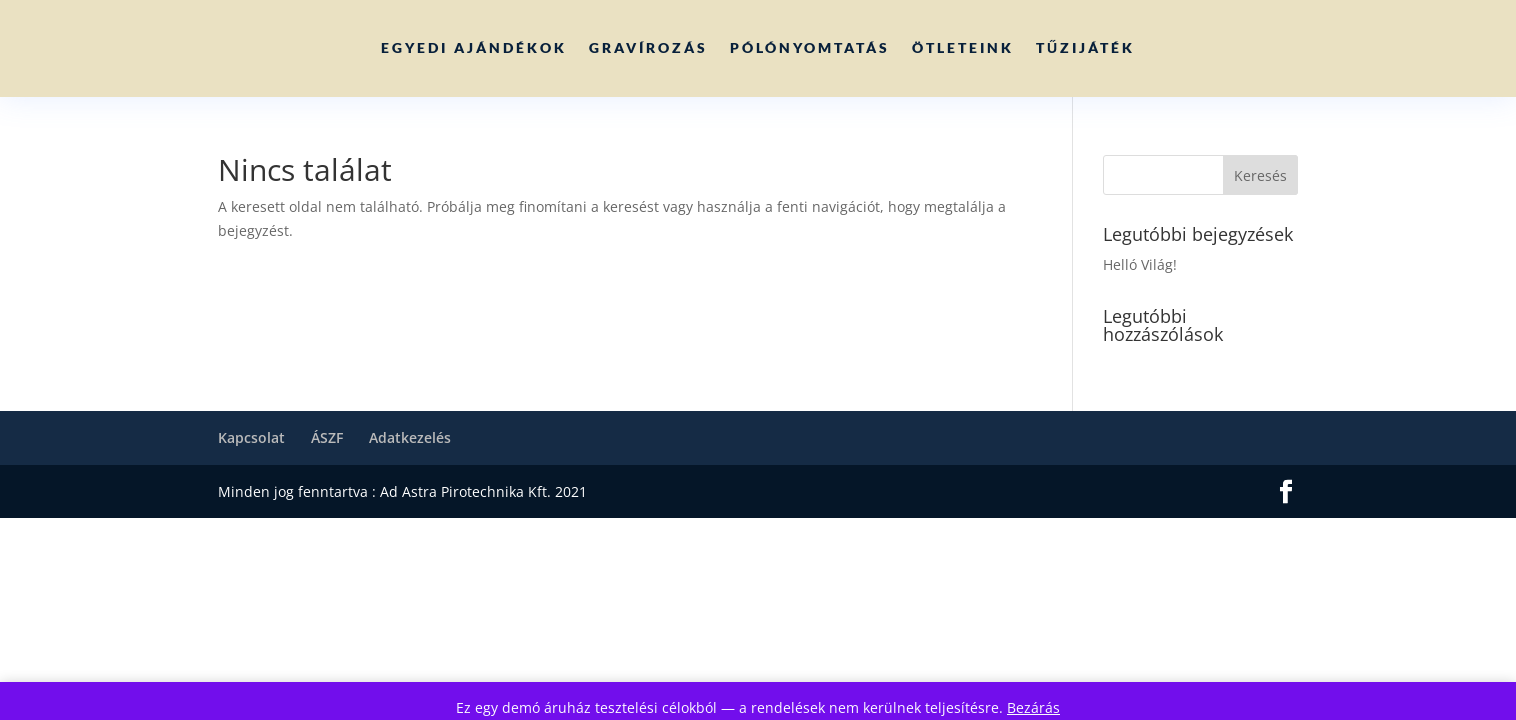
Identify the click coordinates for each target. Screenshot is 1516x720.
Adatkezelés (410, 437)
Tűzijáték (1085, 47)
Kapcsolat (251, 437)
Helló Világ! (1140, 264)
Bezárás (1033, 707)
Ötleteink (963, 47)
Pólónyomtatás (810, 47)
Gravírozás (648, 47)
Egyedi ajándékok (474, 47)
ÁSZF (327, 437)
